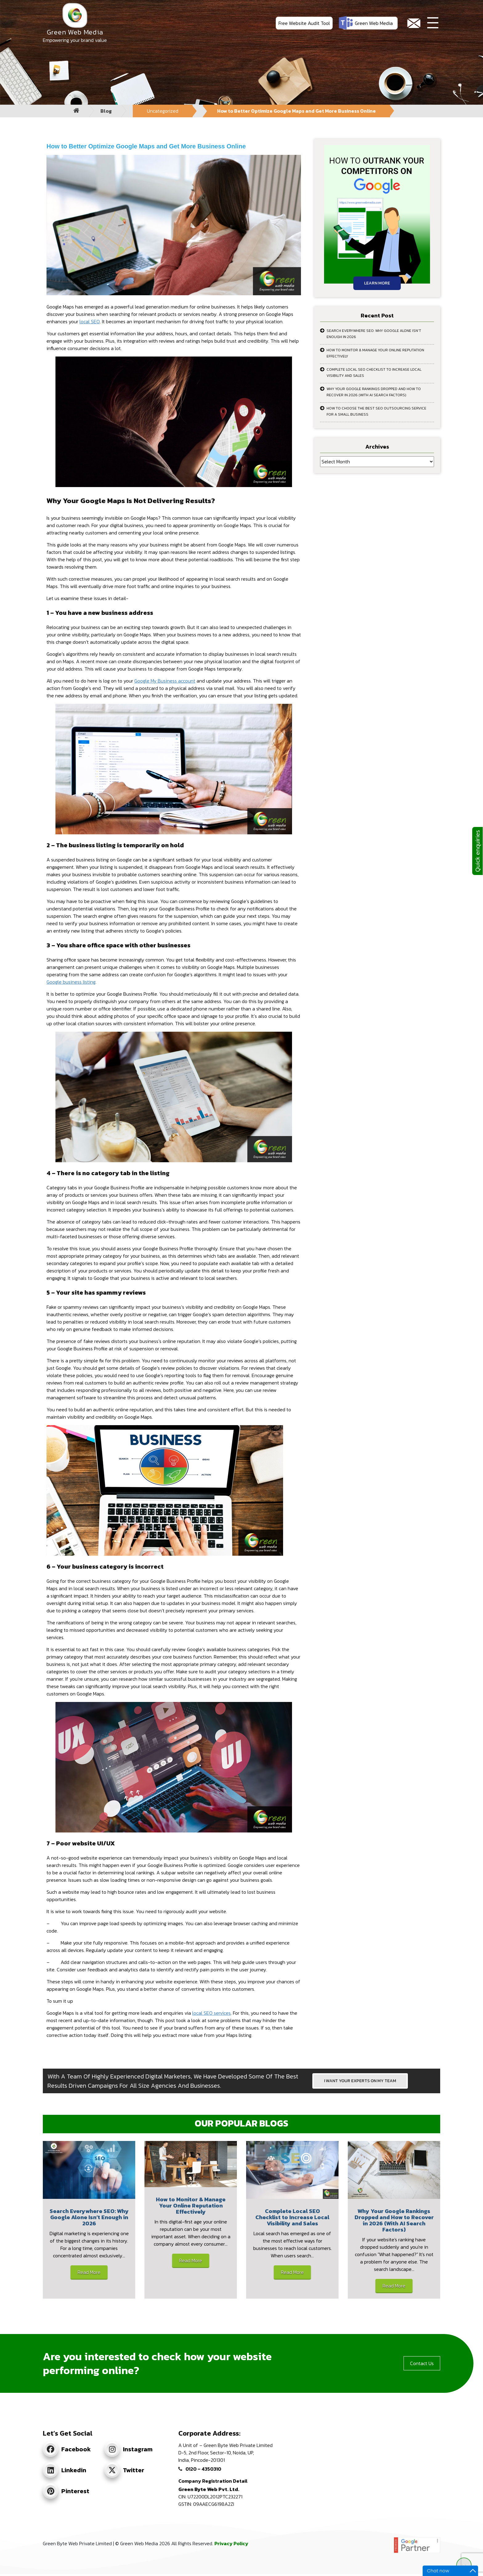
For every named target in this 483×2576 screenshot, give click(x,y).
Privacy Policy (231, 2543)
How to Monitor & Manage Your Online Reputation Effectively (375, 353)
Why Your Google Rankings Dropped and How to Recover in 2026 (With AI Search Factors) (374, 392)
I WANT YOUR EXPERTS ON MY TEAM (360, 2081)
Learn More (377, 283)
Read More (89, 2272)
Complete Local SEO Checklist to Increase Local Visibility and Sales (374, 372)
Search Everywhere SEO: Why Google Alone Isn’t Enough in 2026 (374, 334)
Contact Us (422, 2363)
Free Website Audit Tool (304, 23)
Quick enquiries (477, 851)
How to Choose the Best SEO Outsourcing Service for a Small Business (376, 411)
